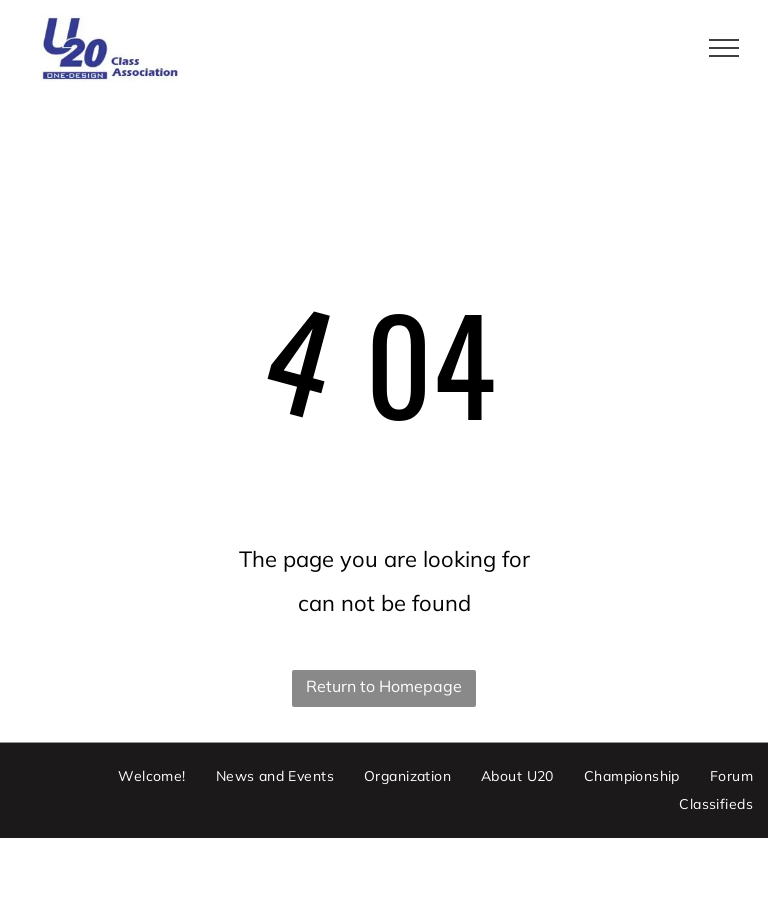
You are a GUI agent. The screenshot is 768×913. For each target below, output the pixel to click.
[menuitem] (151, 777)
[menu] (724, 48)
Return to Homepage (384, 686)
